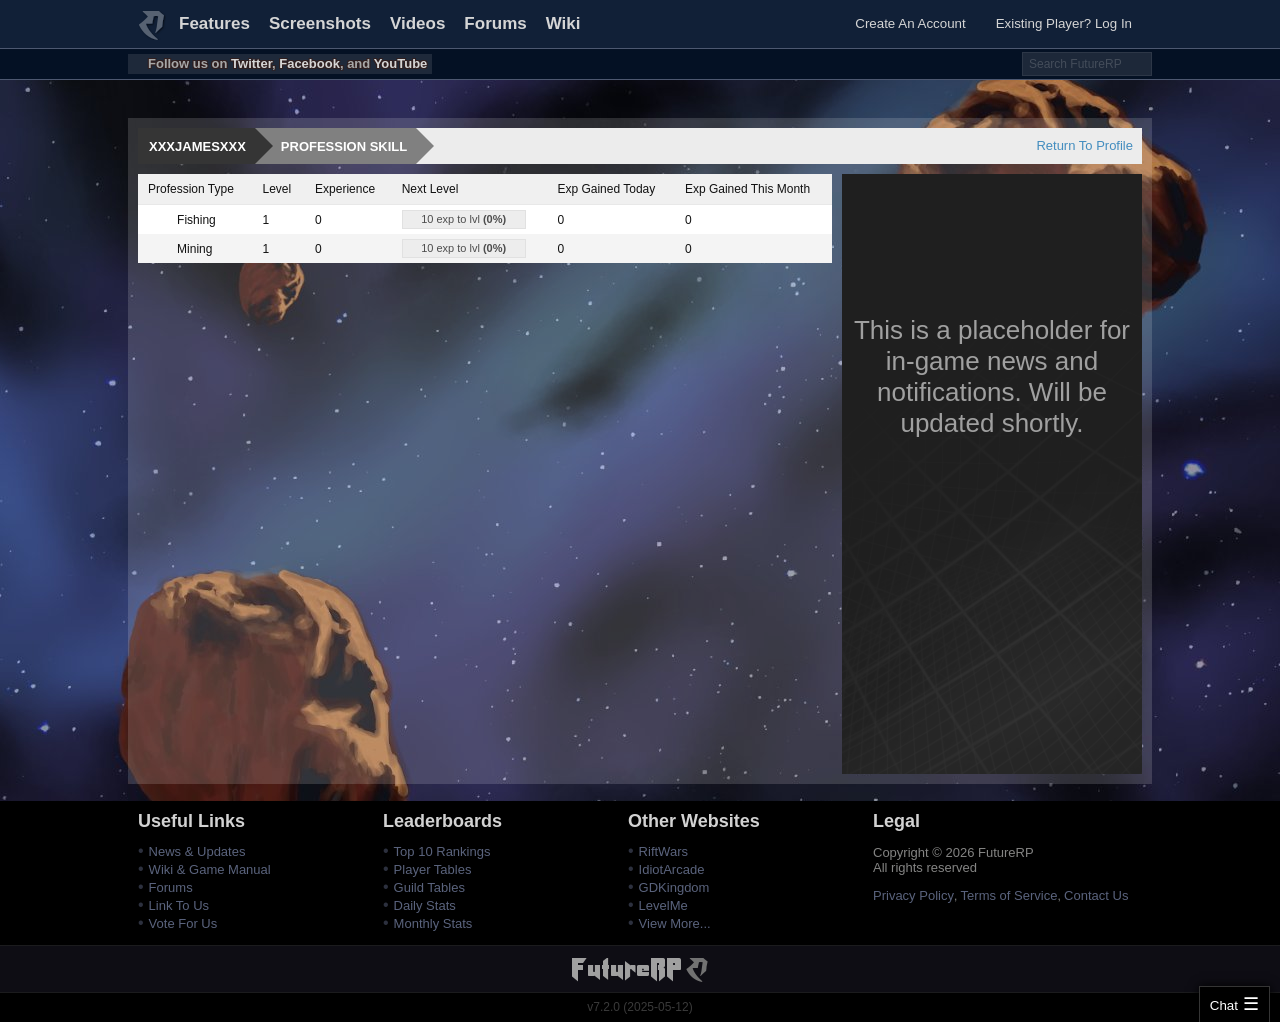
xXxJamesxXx (197, 146)
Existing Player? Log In (1064, 23)
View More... (675, 923)
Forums (495, 23)
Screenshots (320, 23)
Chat (1224, 1005)
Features (214, 23)
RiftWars (663, 851)
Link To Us (179, 905)
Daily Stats (425, 905)
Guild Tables (429, 887)
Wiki (563, 23)
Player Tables (433, 869)
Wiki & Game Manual (210, 869)
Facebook (309, 63)
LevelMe (663, 905)
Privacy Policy (913, 895)
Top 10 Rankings (442, 851)
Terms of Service (1009, 895)
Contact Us (1096, 895)
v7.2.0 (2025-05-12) (639, 1007)
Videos (417, 23)
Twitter (251, 63)
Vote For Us (183, 923)
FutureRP (153, 34)
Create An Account (910, 23)
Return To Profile (1084, 145)
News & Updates (197, 851)
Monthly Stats (433, 923)
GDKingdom (674, 887)
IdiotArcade (672, 869)
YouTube (401, 63)
